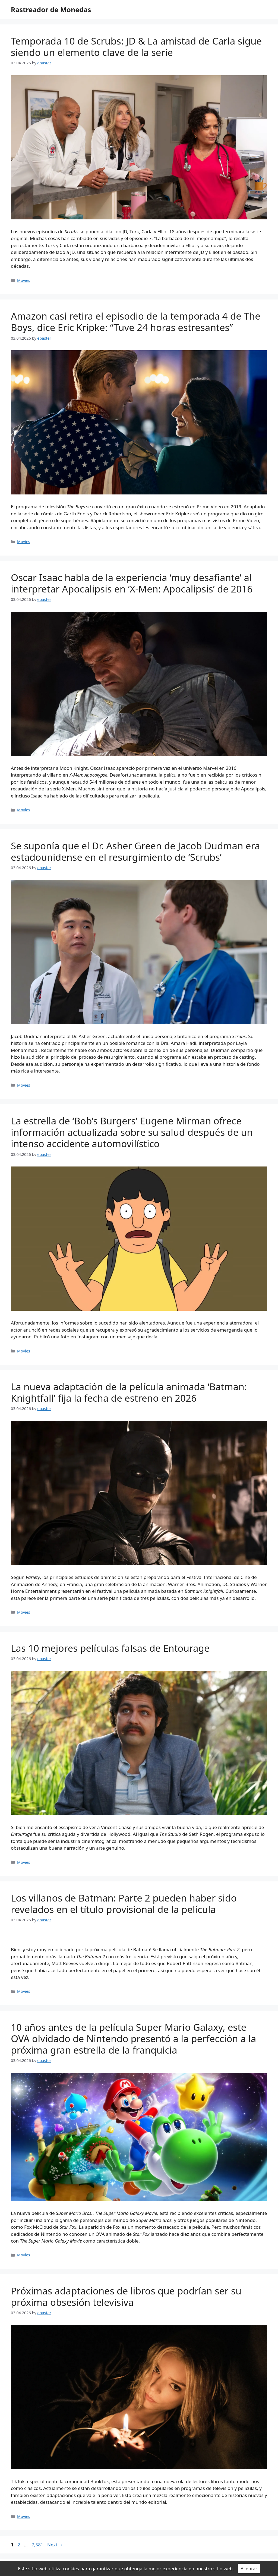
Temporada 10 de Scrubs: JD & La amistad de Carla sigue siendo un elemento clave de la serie (136, 46)
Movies (23, 280)
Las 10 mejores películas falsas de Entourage (110, 1648)
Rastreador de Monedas (51, 9)
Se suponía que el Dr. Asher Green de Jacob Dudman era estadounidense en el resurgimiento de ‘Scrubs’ (135, 851)
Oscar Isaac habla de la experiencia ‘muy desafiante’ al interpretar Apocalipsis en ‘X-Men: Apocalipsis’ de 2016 (131, 583)
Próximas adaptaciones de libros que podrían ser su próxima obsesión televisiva (126, 2296)
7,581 (37, 2545)
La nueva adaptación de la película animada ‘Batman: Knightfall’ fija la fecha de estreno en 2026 (129, 1392)
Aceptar (249, 2568)
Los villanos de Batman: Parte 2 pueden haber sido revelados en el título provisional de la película (124, 1903)
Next (55, 2545)
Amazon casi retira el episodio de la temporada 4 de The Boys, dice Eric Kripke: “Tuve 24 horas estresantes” (135, 322)
